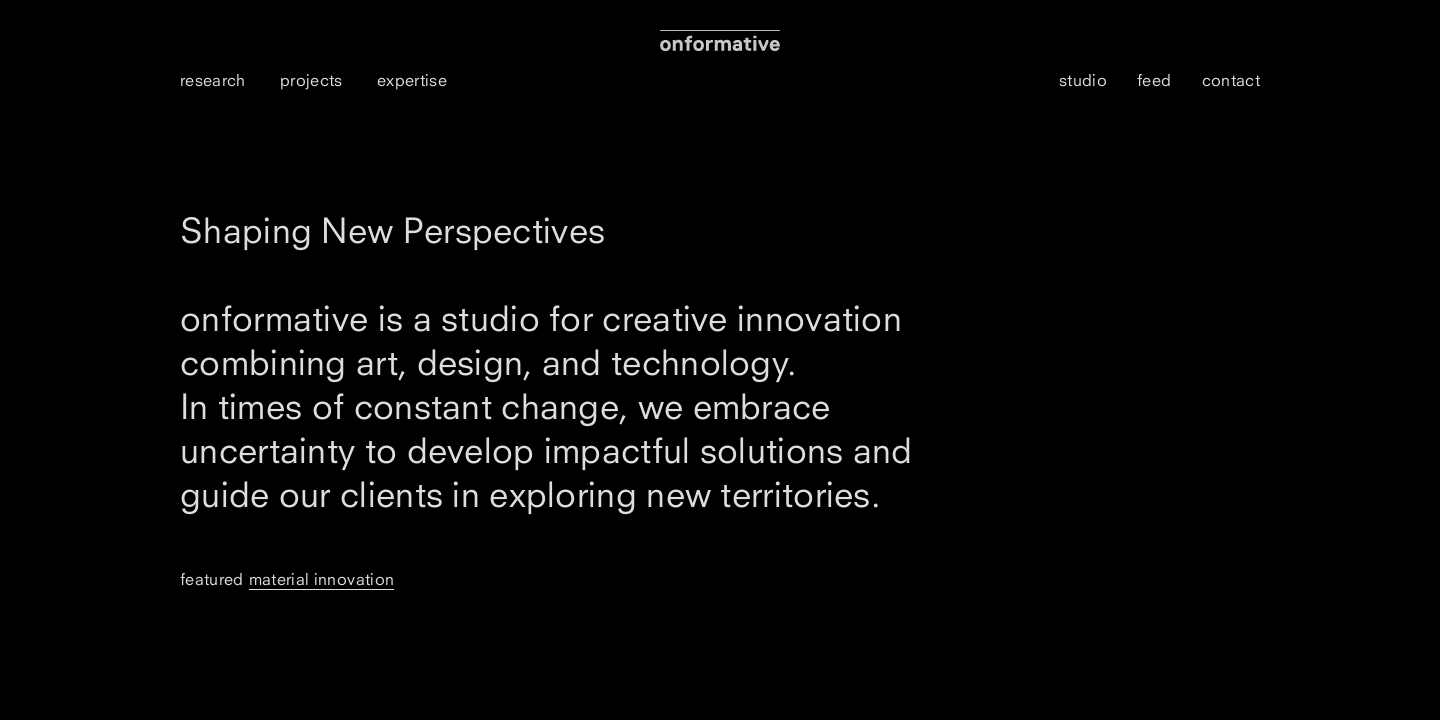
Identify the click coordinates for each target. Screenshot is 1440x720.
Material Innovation (322, 579)
